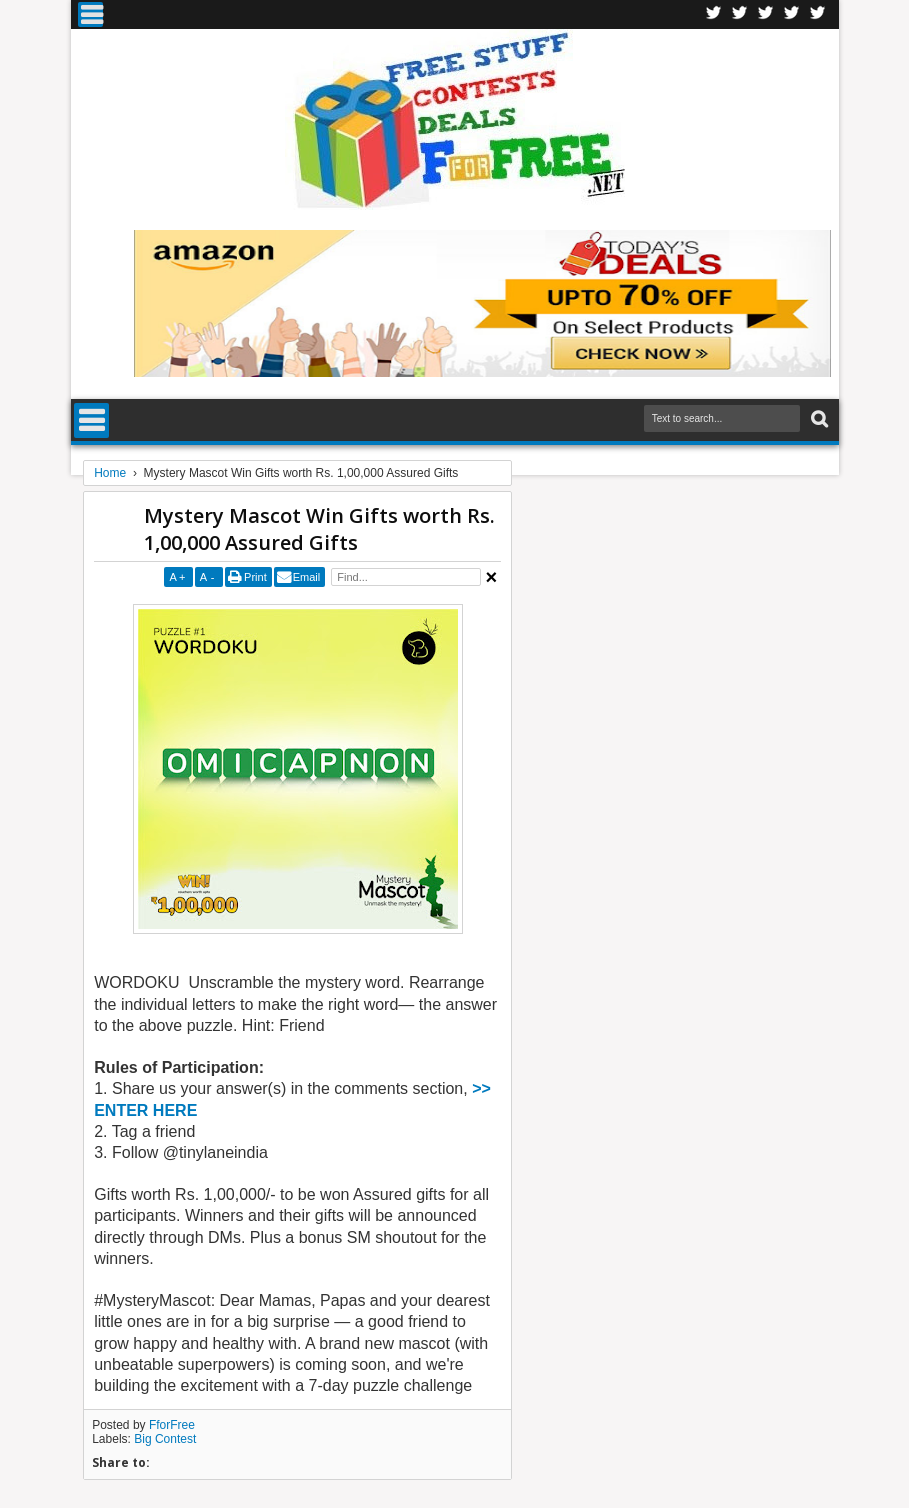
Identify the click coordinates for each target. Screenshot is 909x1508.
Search (817, 419)
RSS (792, 14)
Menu (90, 14)
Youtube (818, 14)
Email (307, 577)
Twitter (740, 14)
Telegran (766, 14)
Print (255, 577)
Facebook (714, 14)
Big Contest (165, 1439)
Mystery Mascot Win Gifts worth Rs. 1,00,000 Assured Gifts (319, 529)
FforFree (172, 1425)
